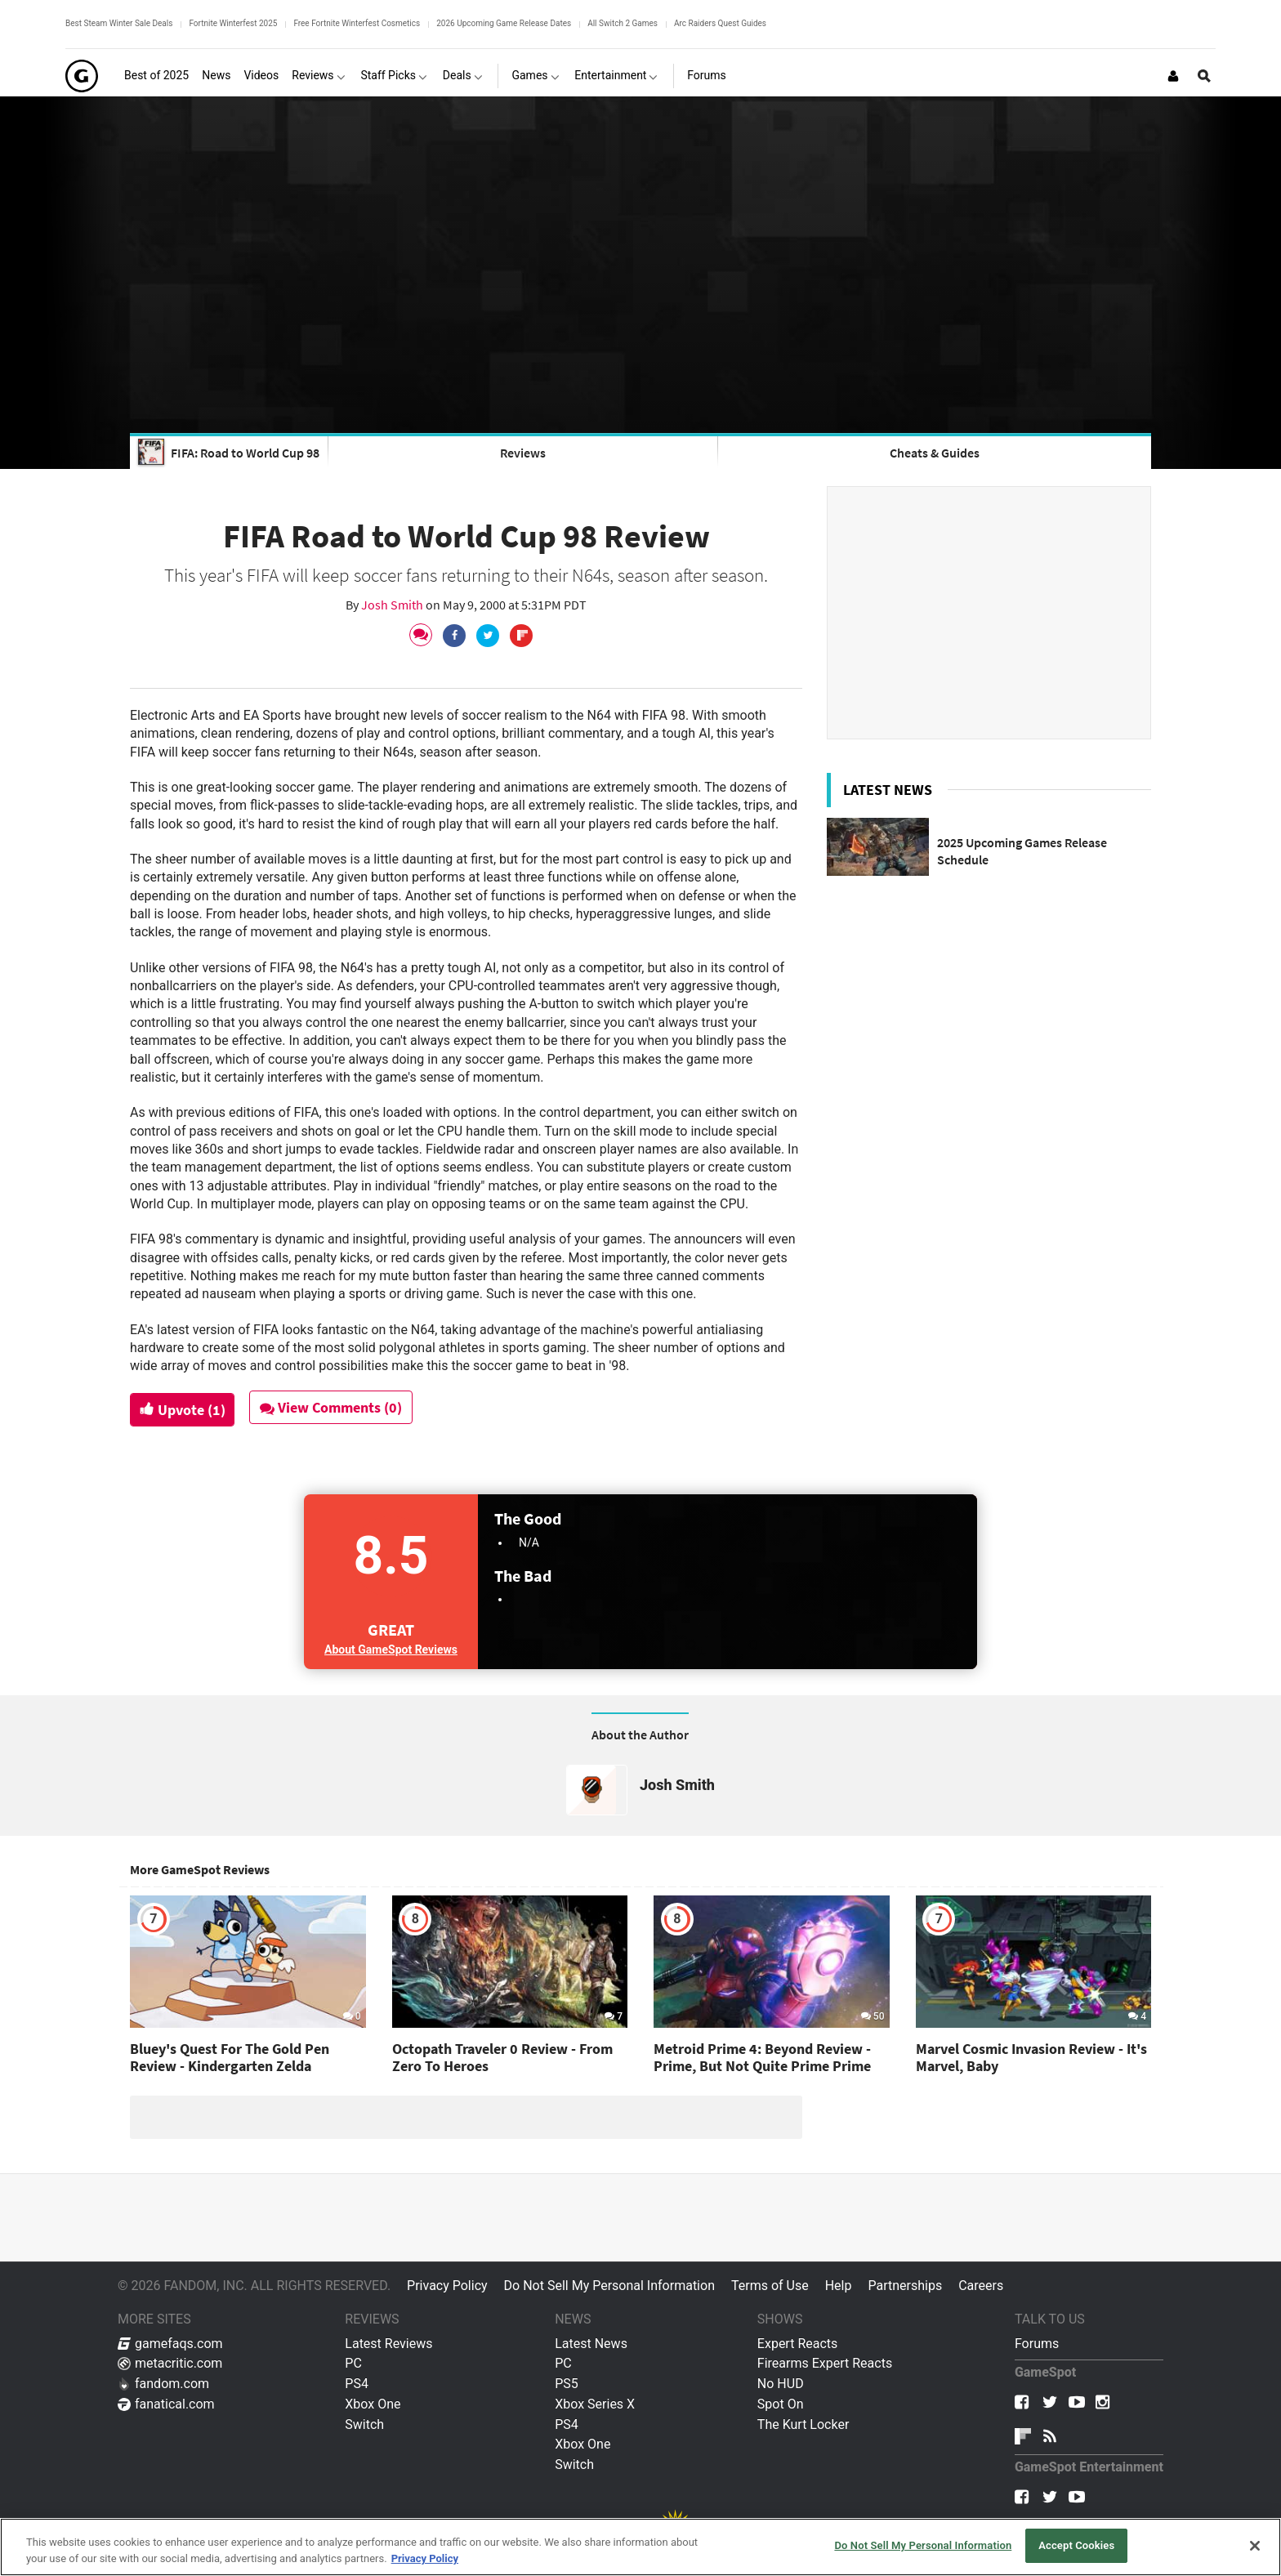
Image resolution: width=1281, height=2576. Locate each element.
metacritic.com (170, 2363)
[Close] (1255, 2546)
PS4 (356, 2383)
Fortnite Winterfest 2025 (233, 23)
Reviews (523, 452)
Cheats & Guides (935, 452)
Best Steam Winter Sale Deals (118, 23)
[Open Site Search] (1204, 76)
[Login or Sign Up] (1173, 76)
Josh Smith (393, 604)
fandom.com (163, 2383)
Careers (980, 2285)
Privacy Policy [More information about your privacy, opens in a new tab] (424, 2558)
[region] (640, 2547)
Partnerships (905, 2285)
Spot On (780, 2404)
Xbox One (372, 2404)
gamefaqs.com (170, 2343)
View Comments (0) (336, 1407)
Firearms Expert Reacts (824, 2363)
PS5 (566, 2383)
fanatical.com (166, 2404)
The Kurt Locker (803, 2424)
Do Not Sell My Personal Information (609, 2285)
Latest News (591, 2343)
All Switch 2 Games (622, 23)
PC (353, 2363)
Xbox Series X (595, 2404)
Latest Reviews (388, 2343)
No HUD (780, 2383)
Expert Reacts (797, 2343)
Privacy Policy (447, 2285)
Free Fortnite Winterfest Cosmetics (356, 23)
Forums (1037, 2343)
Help (838, 2285)
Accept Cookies (1076, 2545)
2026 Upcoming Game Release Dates (503, 23)
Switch (364, 2424)
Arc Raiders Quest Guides (720, 23)
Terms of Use (770, 2285)
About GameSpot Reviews (391, 1649)
